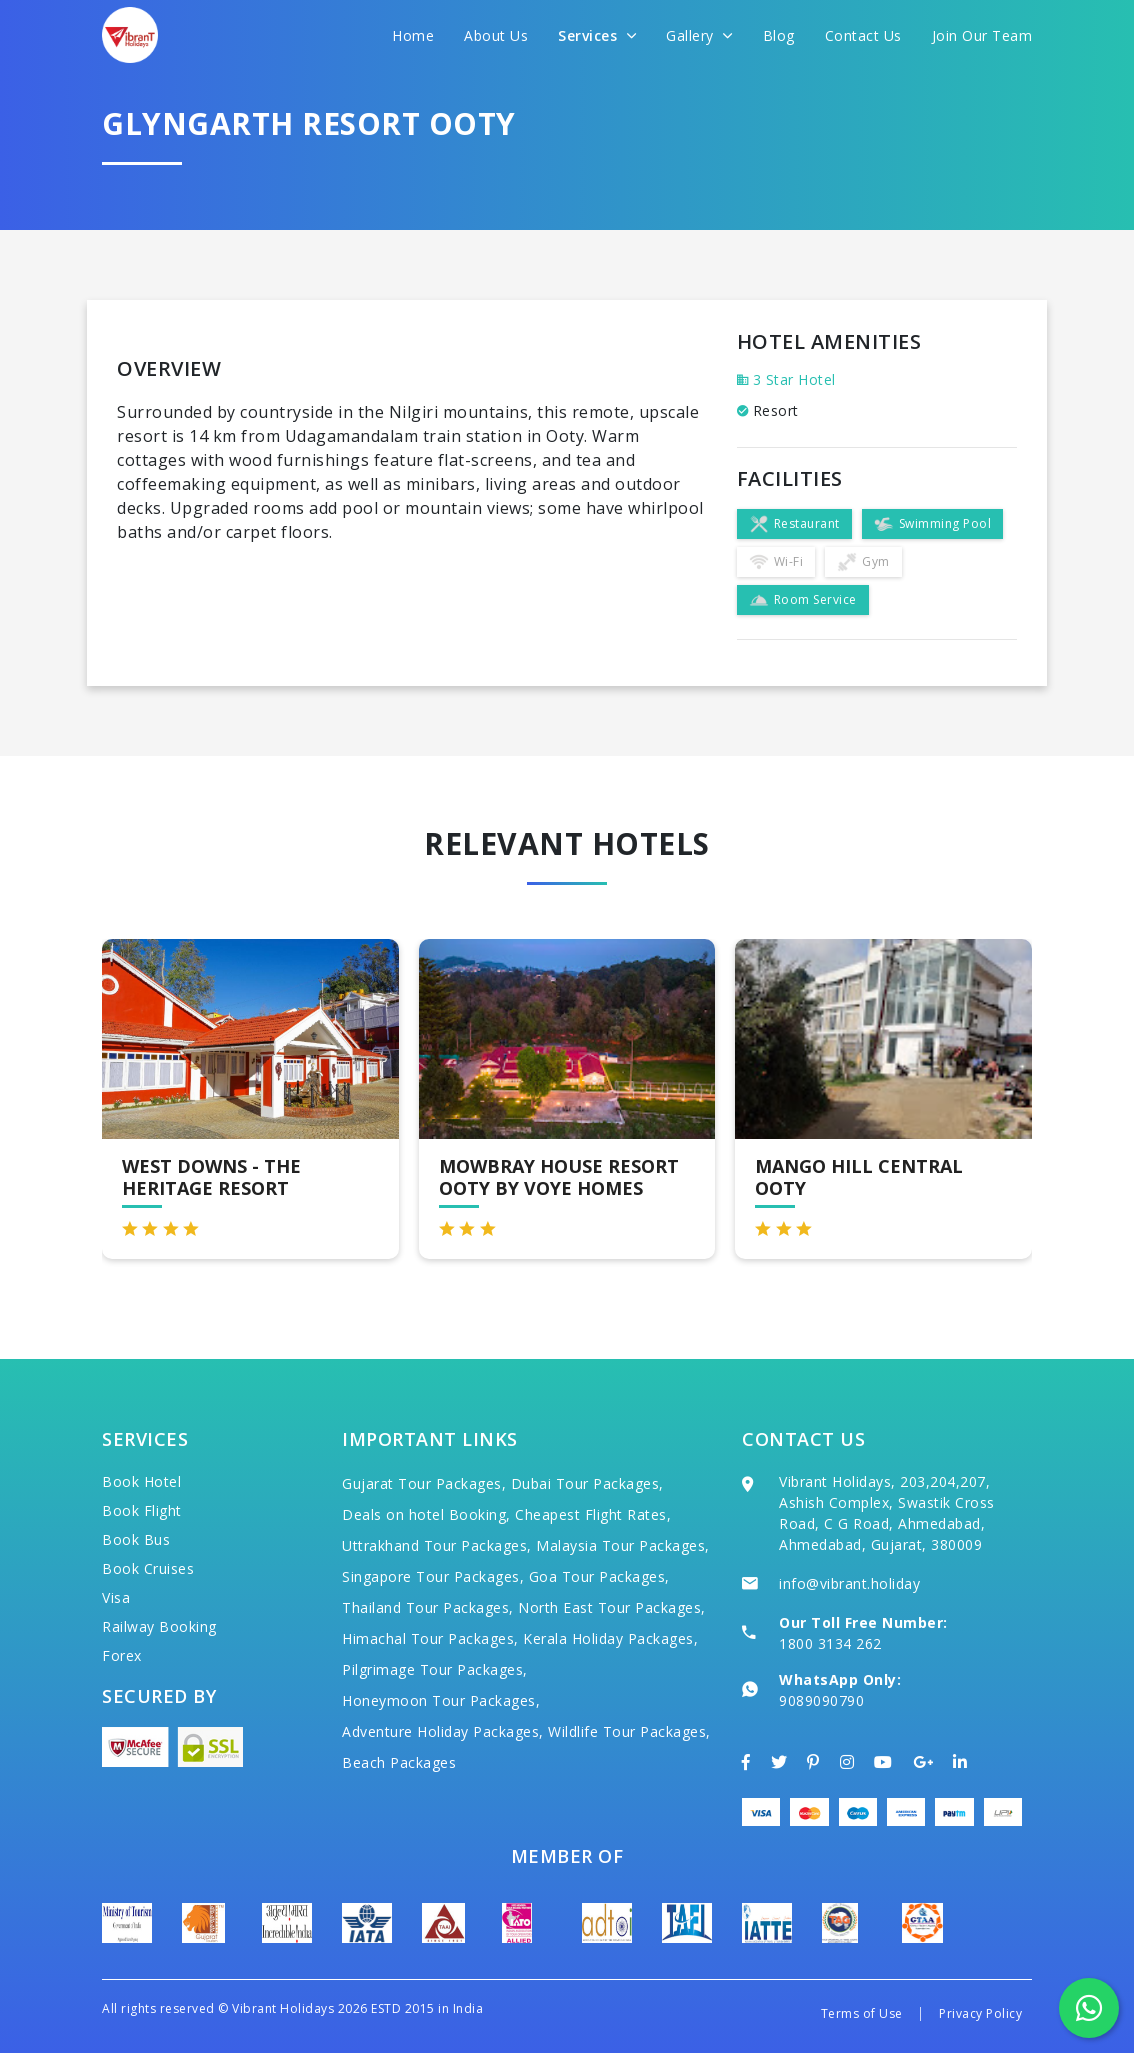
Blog (779, 35)
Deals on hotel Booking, (426, 1514)
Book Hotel (141, 1481)
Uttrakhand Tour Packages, (437, 1545)
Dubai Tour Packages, (587, 1483)
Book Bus (136, 1539)
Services (597, 35)
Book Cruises (148, 1568)
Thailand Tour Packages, (428, 1607)
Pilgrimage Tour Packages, (435, 1669)
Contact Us (863, 35)
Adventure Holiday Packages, (443, 1731)
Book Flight (142, 1510)
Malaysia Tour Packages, (623, 1545)
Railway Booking (159, 1626)
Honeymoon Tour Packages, (441, 1700)
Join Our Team (982, 35)
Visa (116, 1597)
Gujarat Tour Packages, (424, 1483)
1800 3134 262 (830, 1643)
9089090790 (821, 1700)
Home (413, 35)
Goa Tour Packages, (599, 1576)
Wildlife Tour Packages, (629, 1731)
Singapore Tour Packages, (433, 1576)
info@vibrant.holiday (849, 1583)
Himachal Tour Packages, (430, 1638)
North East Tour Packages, (612, 1607)
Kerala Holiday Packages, (610, 1638)
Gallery (699, 35)
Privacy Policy (980, 2013)
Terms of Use (862, 2013)
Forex (122, 1655)
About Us (496, 35)
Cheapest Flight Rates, (593, 1514)
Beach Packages (399, 1762)
